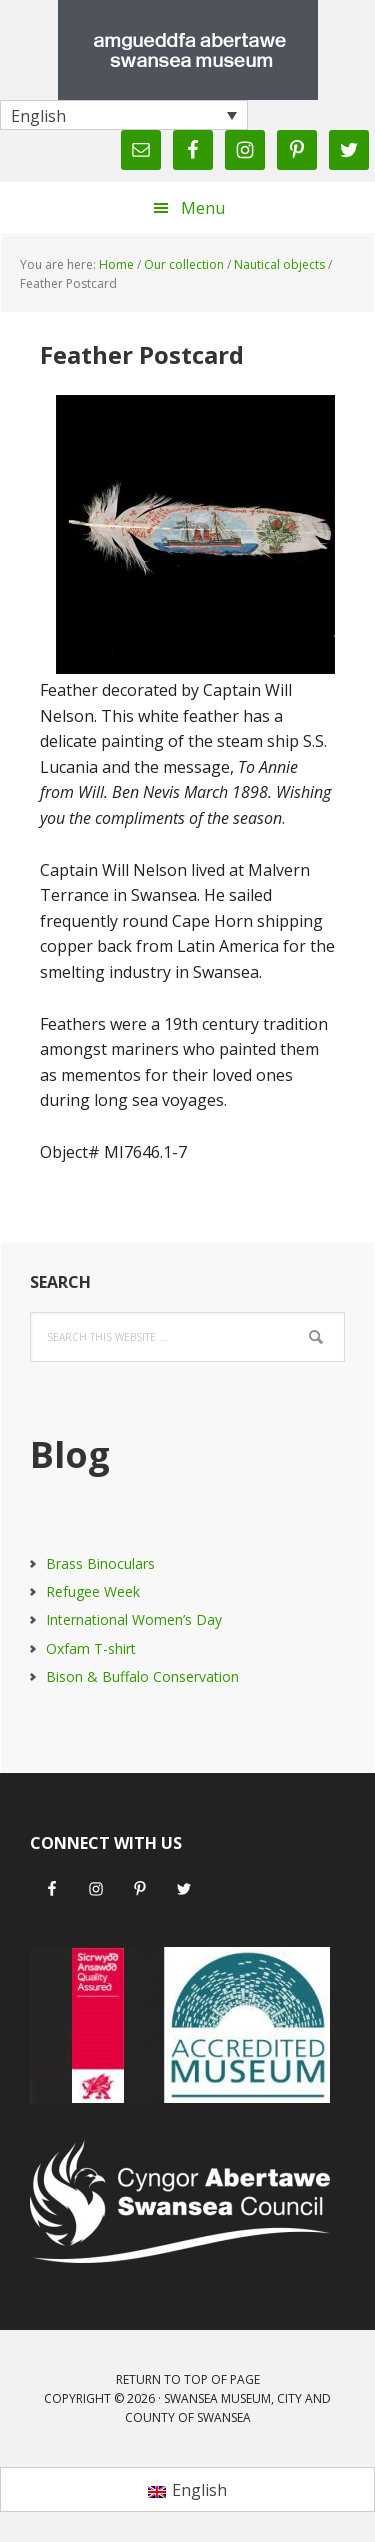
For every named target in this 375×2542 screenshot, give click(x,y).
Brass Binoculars (100, 1563)
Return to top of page (188, 2379)
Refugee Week (93, 1591)
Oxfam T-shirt (91, 1648)
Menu (203, 208)
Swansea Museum (188, 50)
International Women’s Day (134, 1619)
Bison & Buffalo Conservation (142, 1676)
